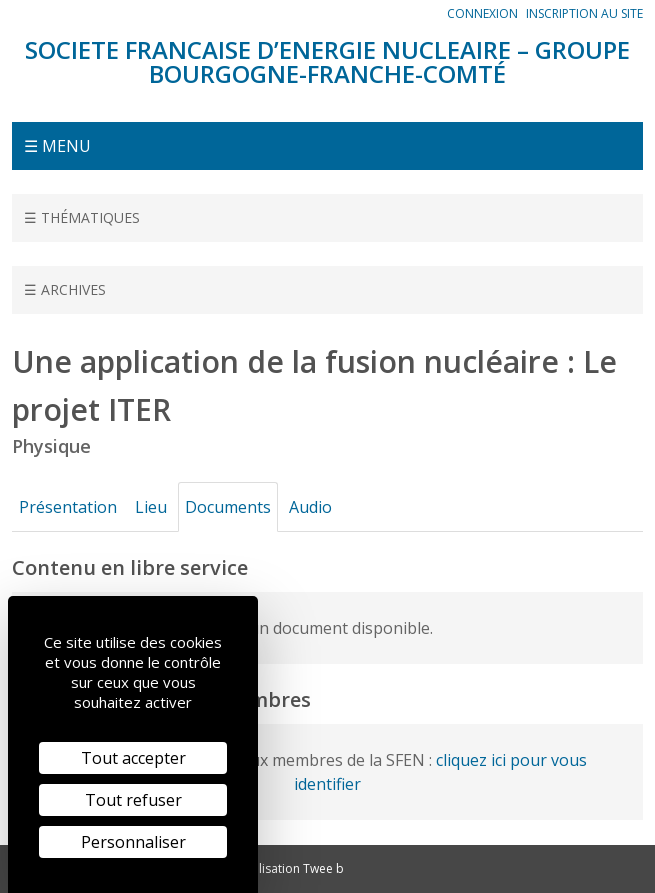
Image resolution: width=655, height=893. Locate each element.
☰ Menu (57, 146)
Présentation (68, 507)
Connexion (482, 13)
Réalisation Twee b (291, 868)
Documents (228, 507)
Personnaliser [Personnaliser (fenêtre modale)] (133, 842)
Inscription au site (584, 13)
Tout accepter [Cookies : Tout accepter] (133, 758)
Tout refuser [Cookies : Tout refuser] (133, 800)
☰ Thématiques (82, 217)
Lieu (151, 507)
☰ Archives (65, 289)
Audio (310, 507)
